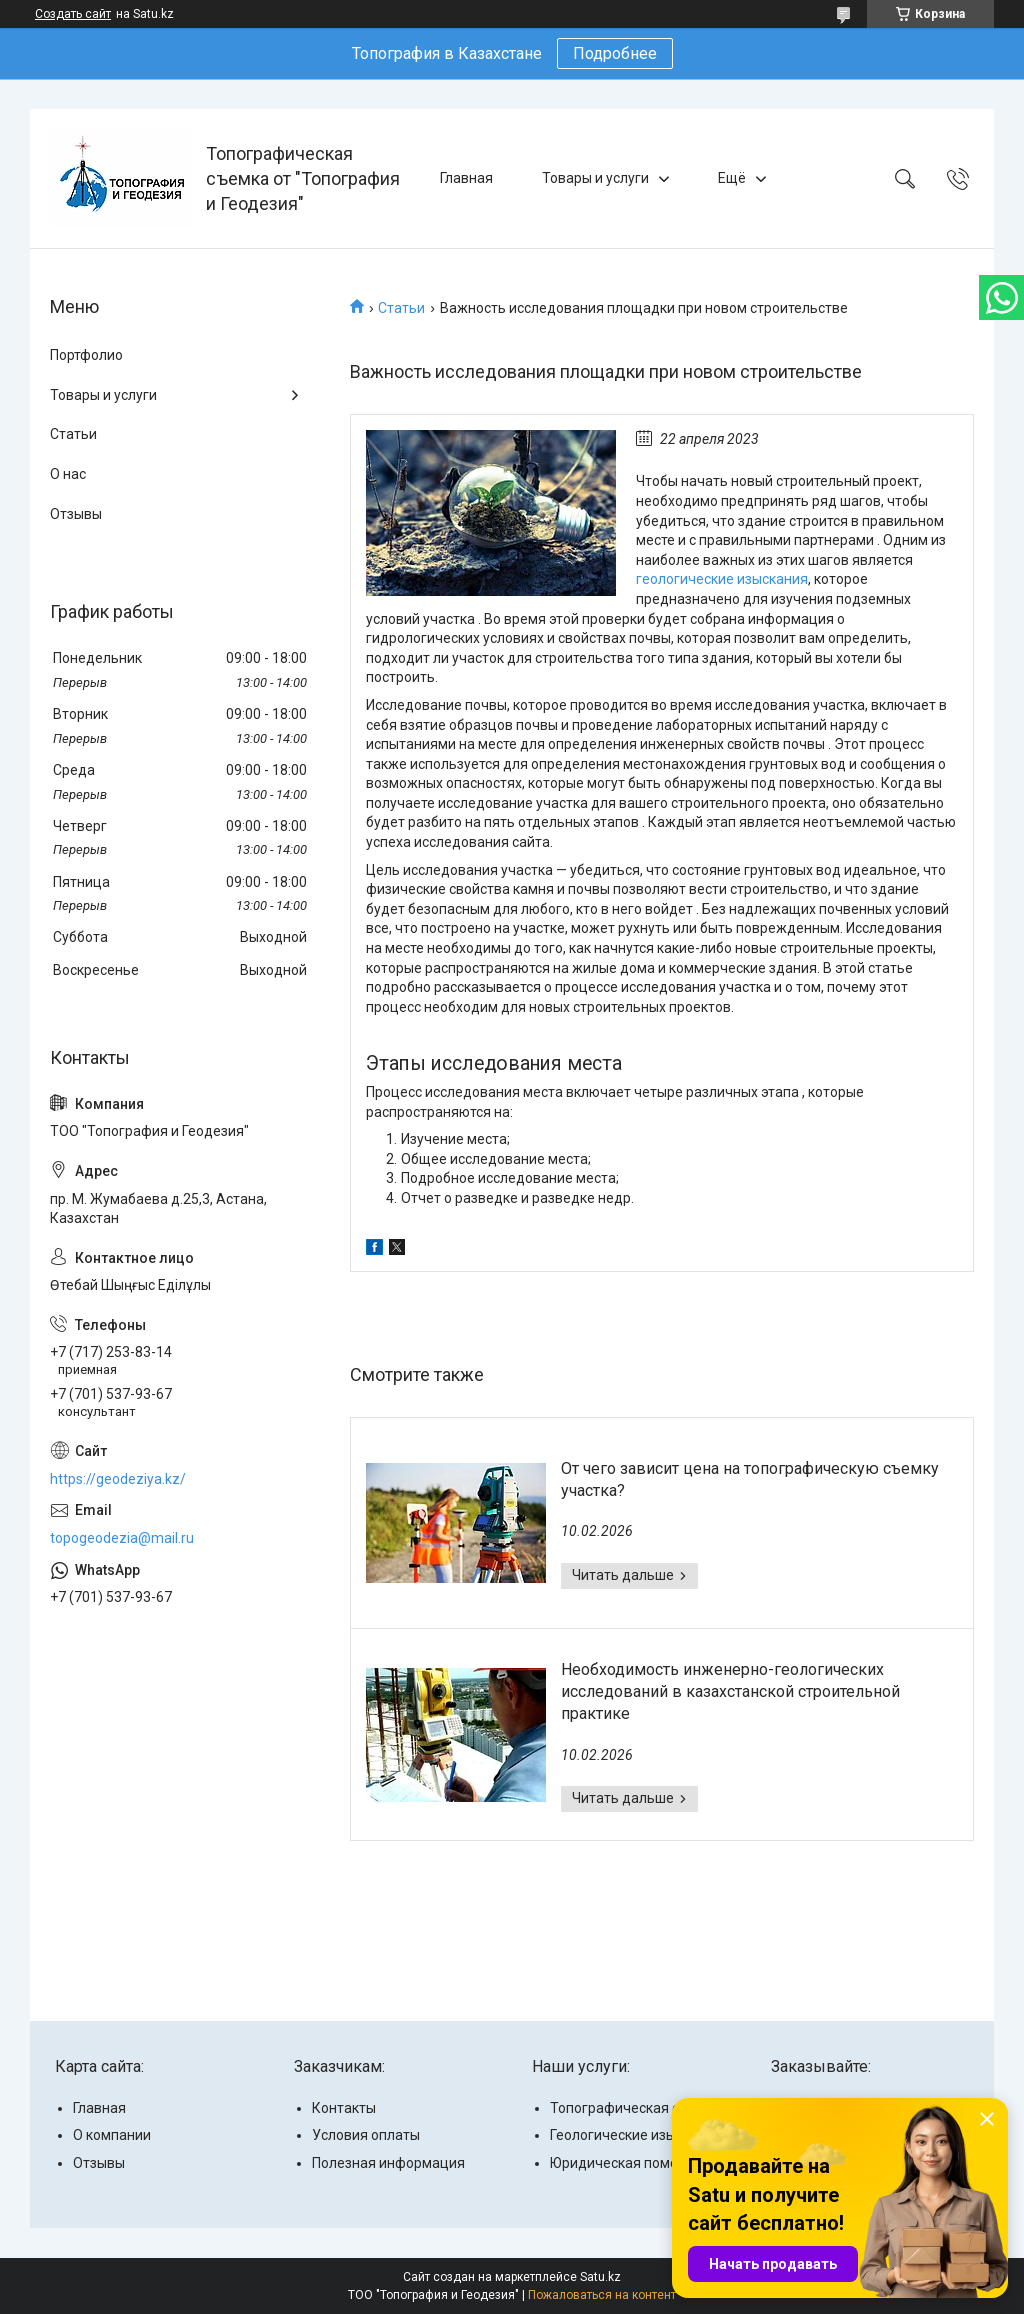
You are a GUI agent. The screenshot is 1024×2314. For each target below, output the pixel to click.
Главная (466, 178)
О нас (68, 474)
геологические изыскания (722, 579)
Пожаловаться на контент (602, 2295)
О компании (112, 2135)
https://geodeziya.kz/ (118, 1479)
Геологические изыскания (636, 2135)
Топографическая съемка (636, 2108)
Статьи (401, 308)
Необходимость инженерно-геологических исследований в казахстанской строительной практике (730, 1692)
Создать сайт (73, 14)
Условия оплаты (366, 2135)
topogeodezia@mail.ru (122, 1538)
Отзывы (76, 514)
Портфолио (86, 355)
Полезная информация (388, 2163)
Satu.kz (600, 2277)
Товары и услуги (595, 178)
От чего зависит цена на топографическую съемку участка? (750, 1479)
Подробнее (615, 53)
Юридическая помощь (624, 2163)
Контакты (344, 2108)
